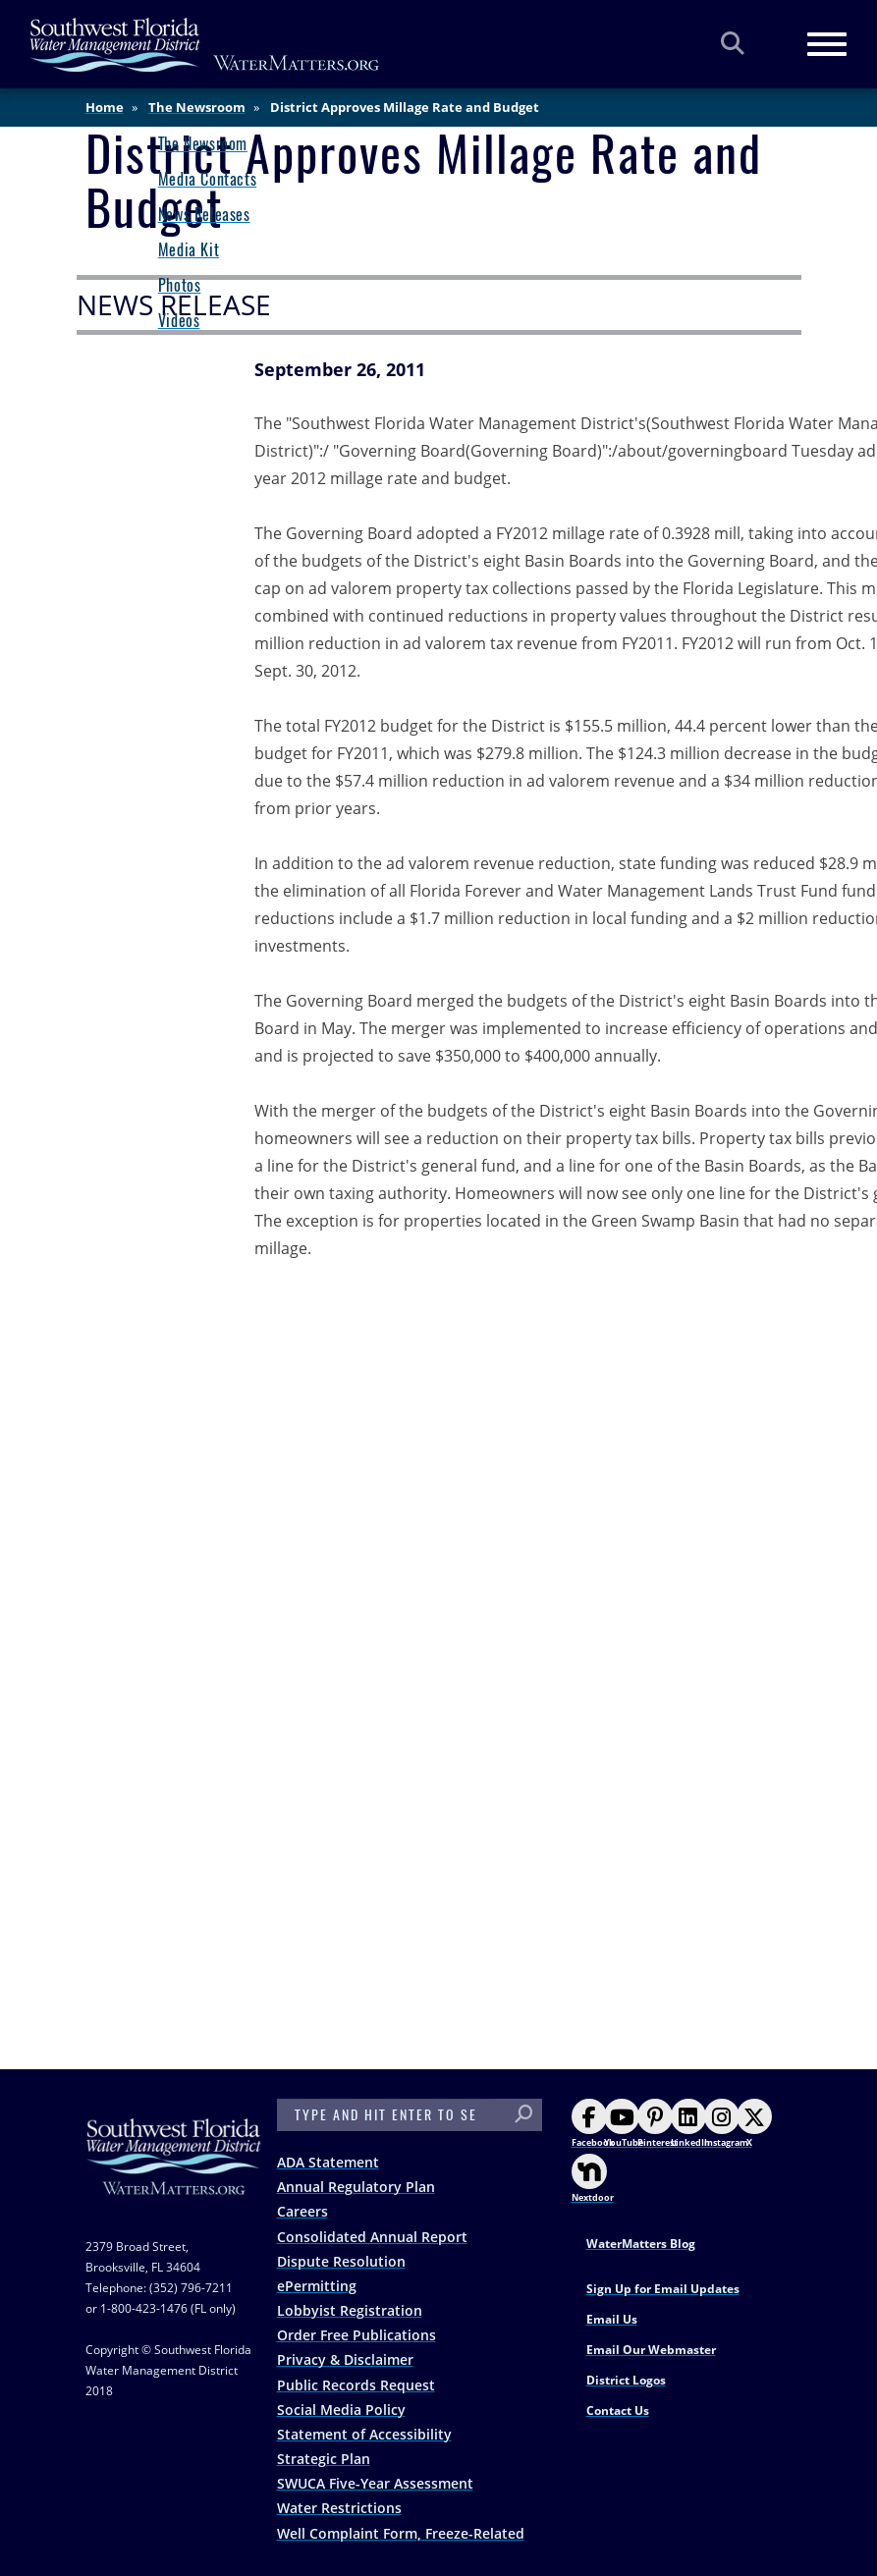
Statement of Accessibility (364, 2434)
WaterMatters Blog (640, 2243)
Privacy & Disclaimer (345, 2359)
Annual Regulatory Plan (356, 2186)
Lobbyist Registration (349, 2310)
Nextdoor (593, 2179)
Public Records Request (356, 2385)
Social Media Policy (341, 2409)
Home (104, 107)
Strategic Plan (323, 2458)
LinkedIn (690, 2124)
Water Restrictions (339, 2507)
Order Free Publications (356, 2335)
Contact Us (617, 2410)
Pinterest (657, 2124)
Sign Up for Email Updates (663, 2288)
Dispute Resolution (341, 2261)
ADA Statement (328, 2162)
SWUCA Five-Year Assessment (375, 2483)
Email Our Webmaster (651, 2349)
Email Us (611, 2319)
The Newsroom (197, 107)
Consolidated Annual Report (372, 2236)
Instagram (726, 2124)
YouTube (623, 2124)
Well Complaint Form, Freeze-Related (400, 2533)
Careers (302, 2211)
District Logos (626, 2380)
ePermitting (316, 2285)
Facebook (593, 2124)
